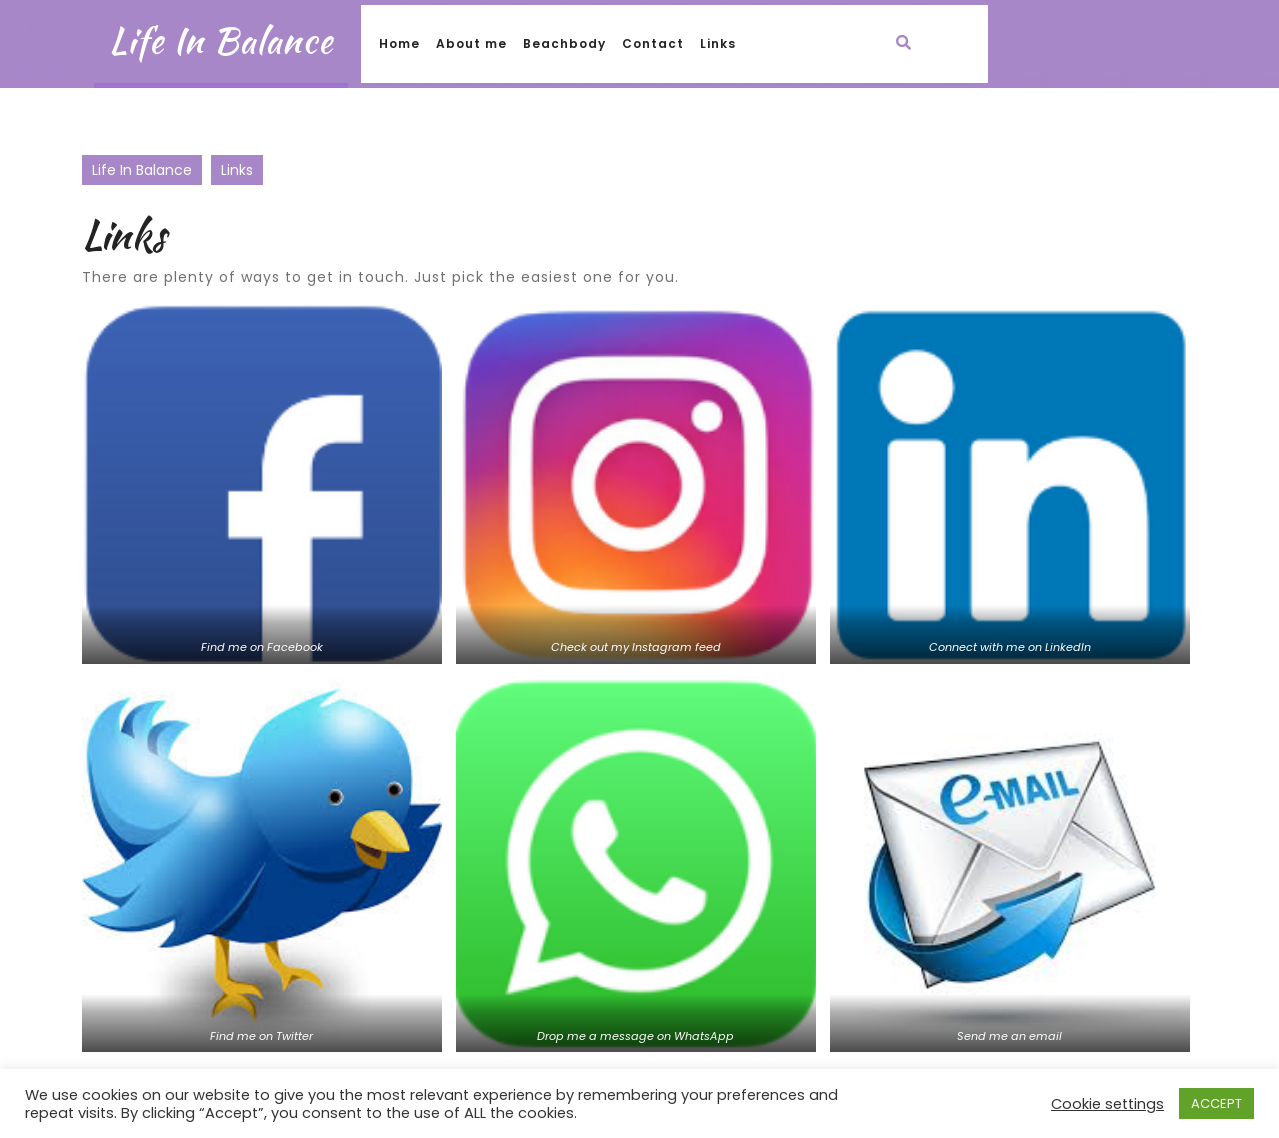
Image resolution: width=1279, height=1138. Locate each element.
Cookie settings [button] (1107, 1104)
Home (399, 43)
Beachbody (564, 43)
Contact (653, 43)
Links (718, 43)
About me (471, 43)
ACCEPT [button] (1216, 1103)
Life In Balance (221, 40)
